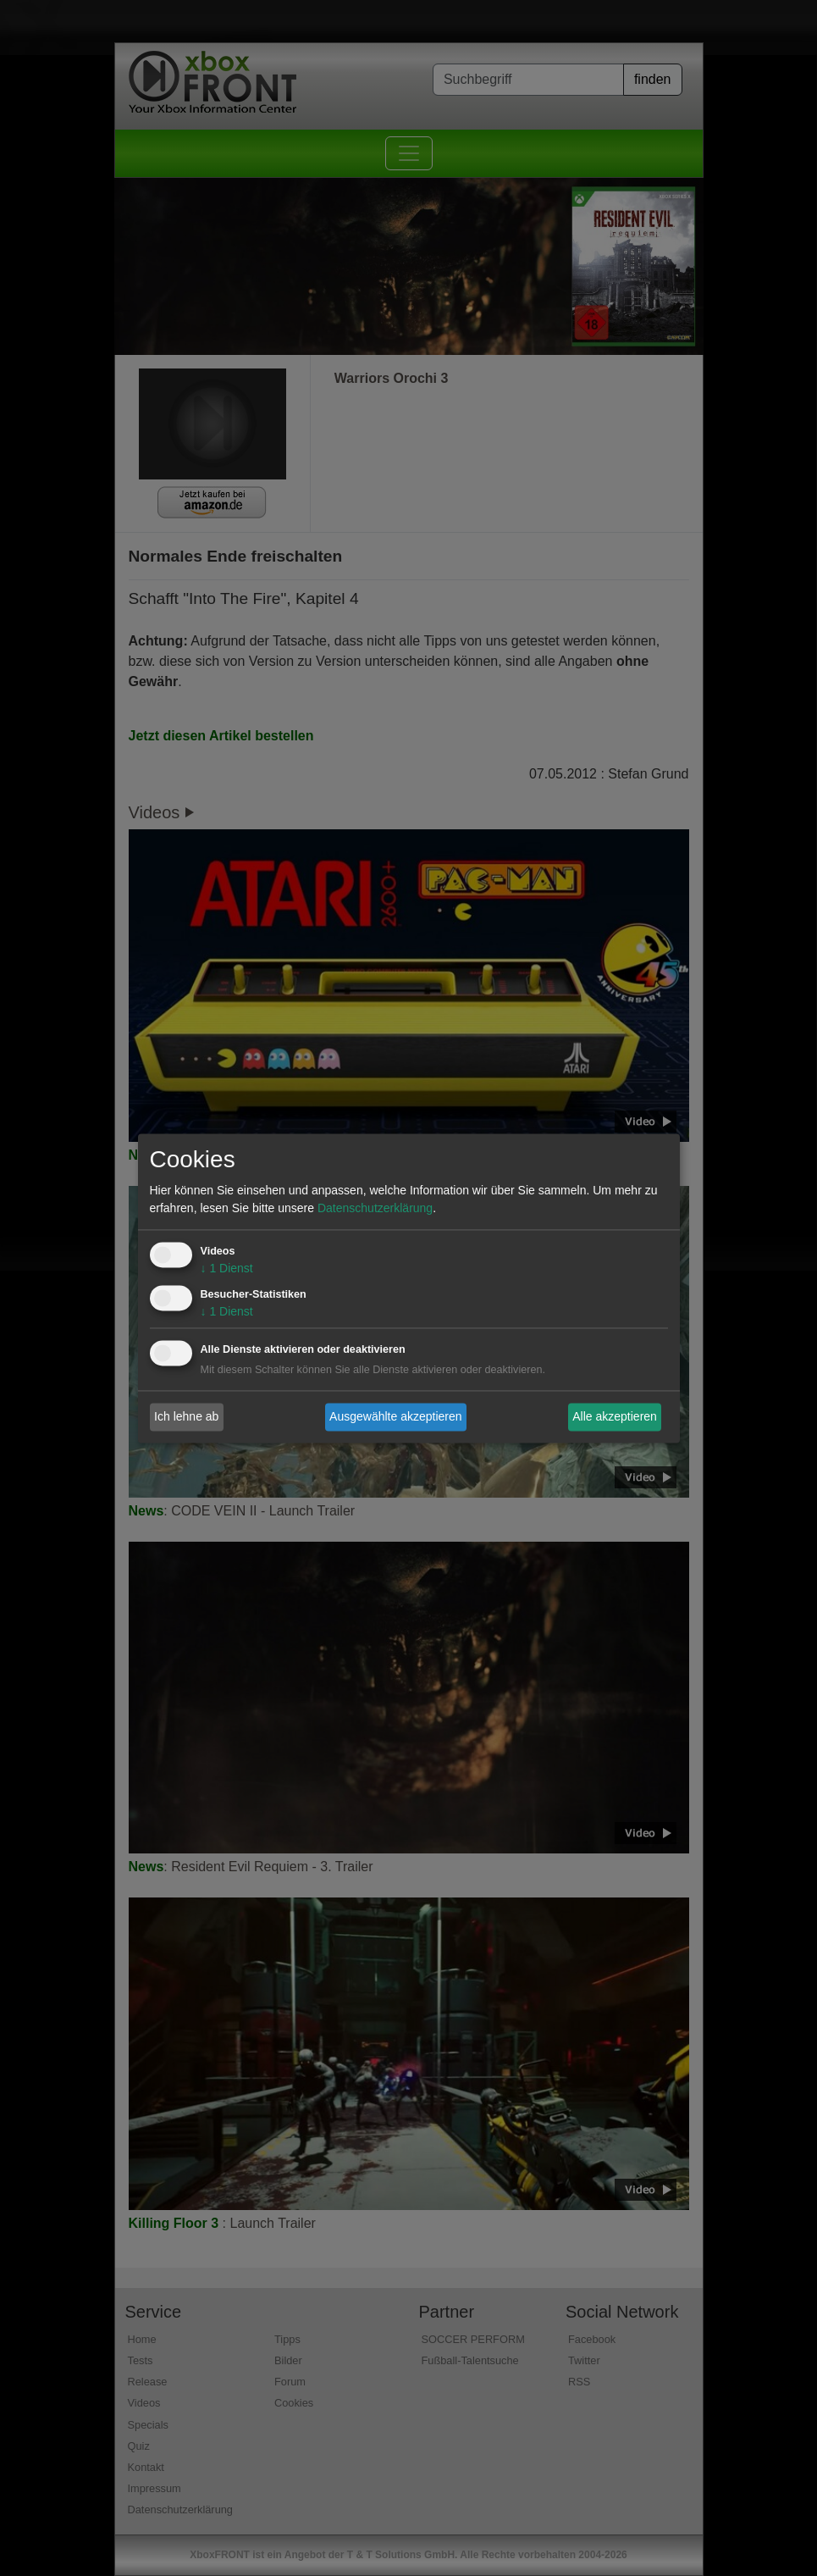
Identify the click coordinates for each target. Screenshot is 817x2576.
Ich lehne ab (186, 1416)
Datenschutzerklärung (375, 1208)
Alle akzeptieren (614, 1416)
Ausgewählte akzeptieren (395, 1416)
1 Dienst (227, 1268)
